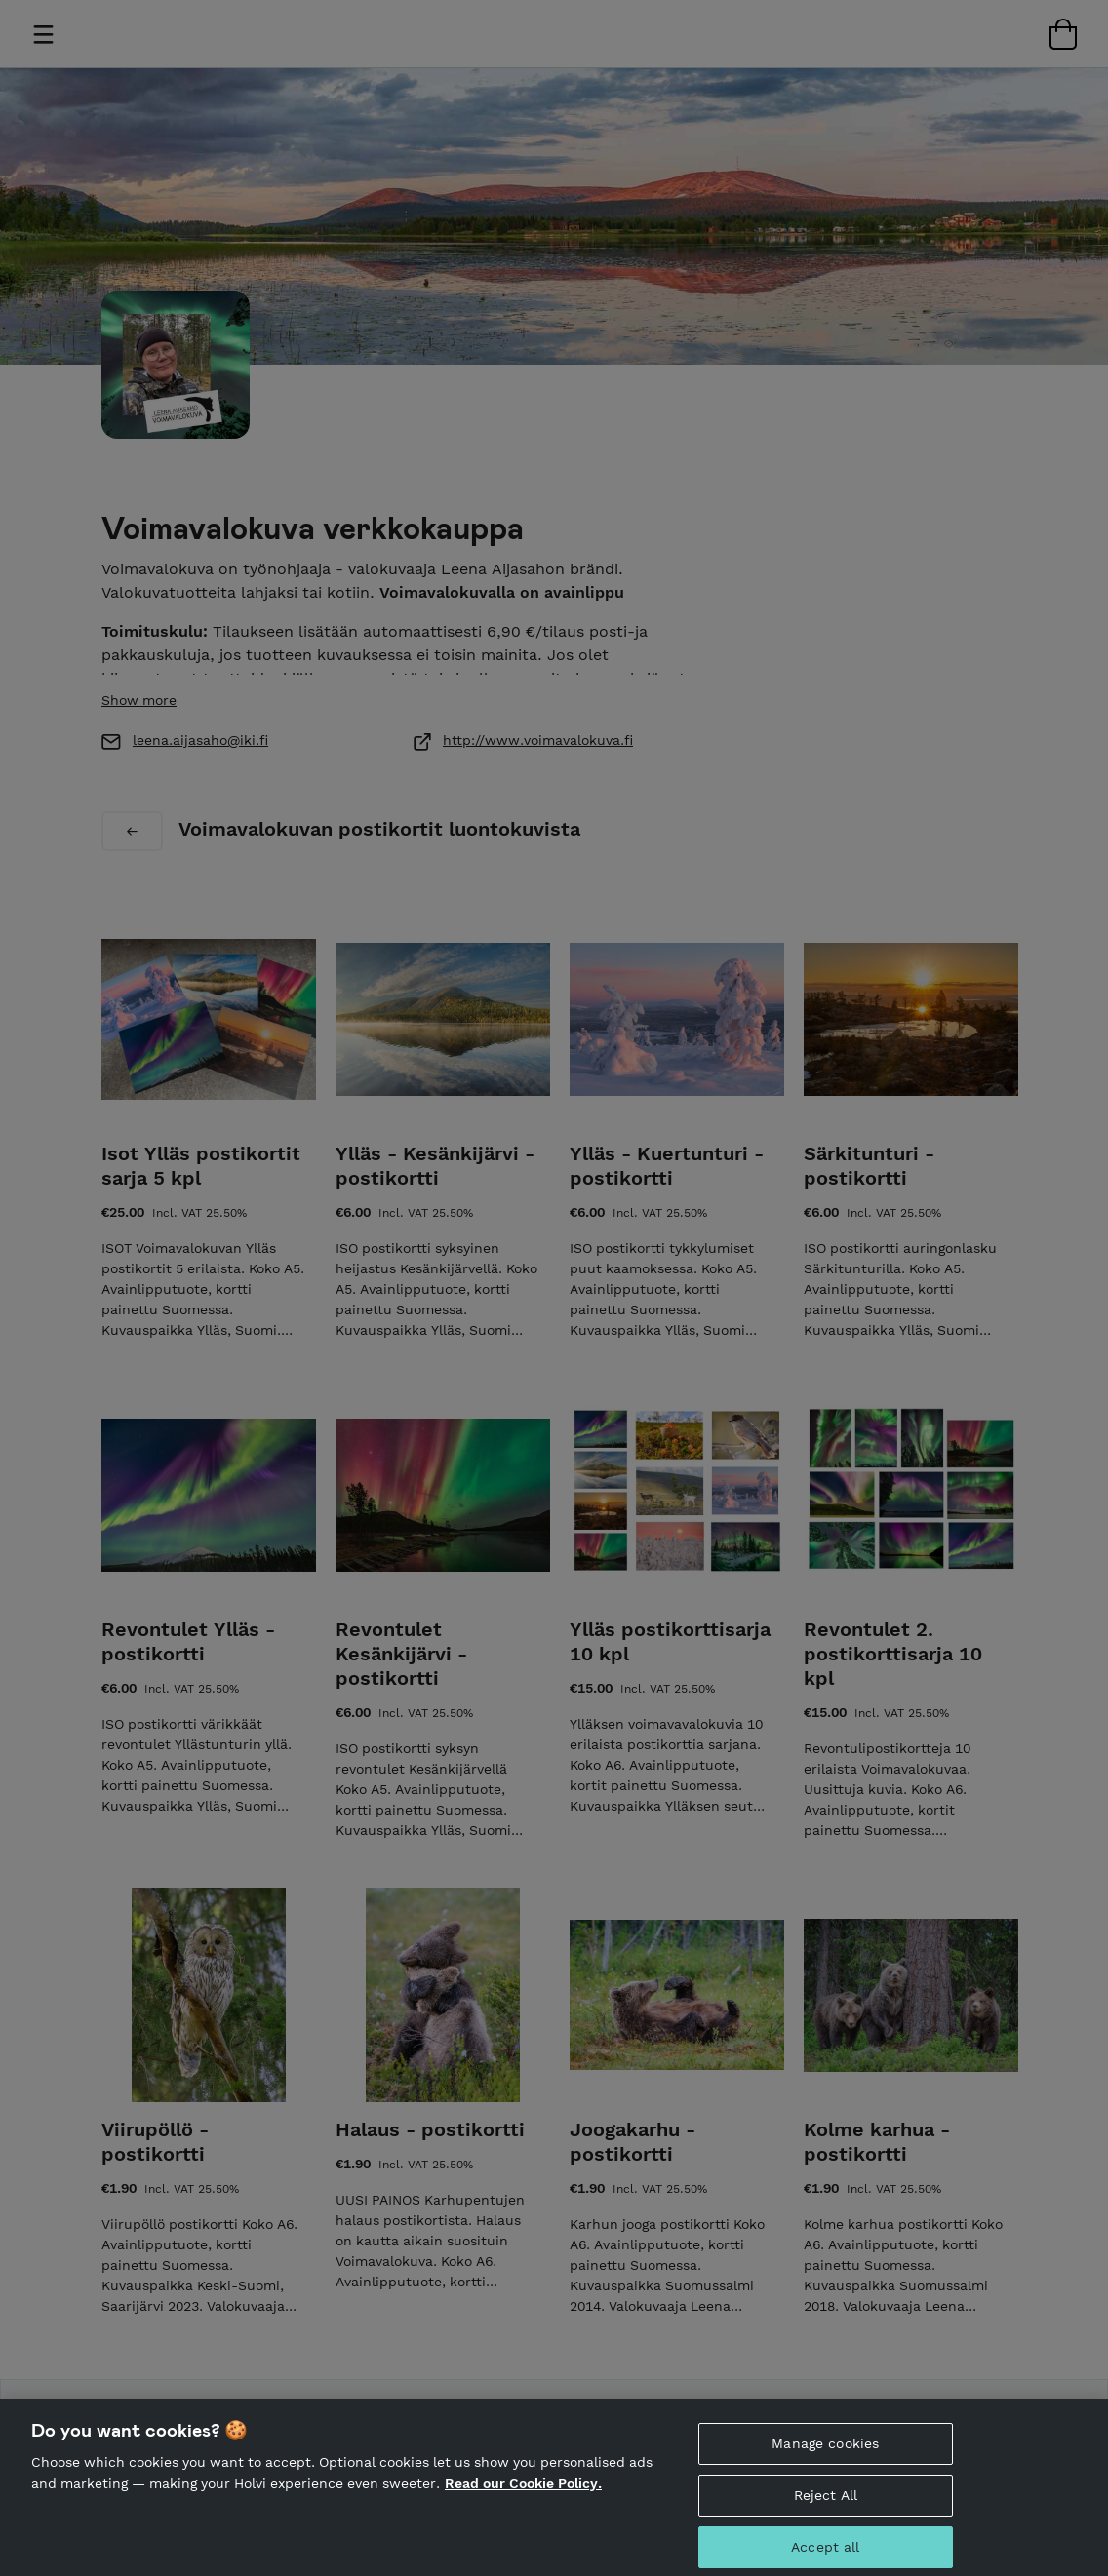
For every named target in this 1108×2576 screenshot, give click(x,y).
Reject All (825, 2503)
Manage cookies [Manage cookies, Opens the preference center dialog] (825, 2451)
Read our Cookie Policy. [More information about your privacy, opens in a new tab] (523, 2491)
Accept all (825, 2554)
